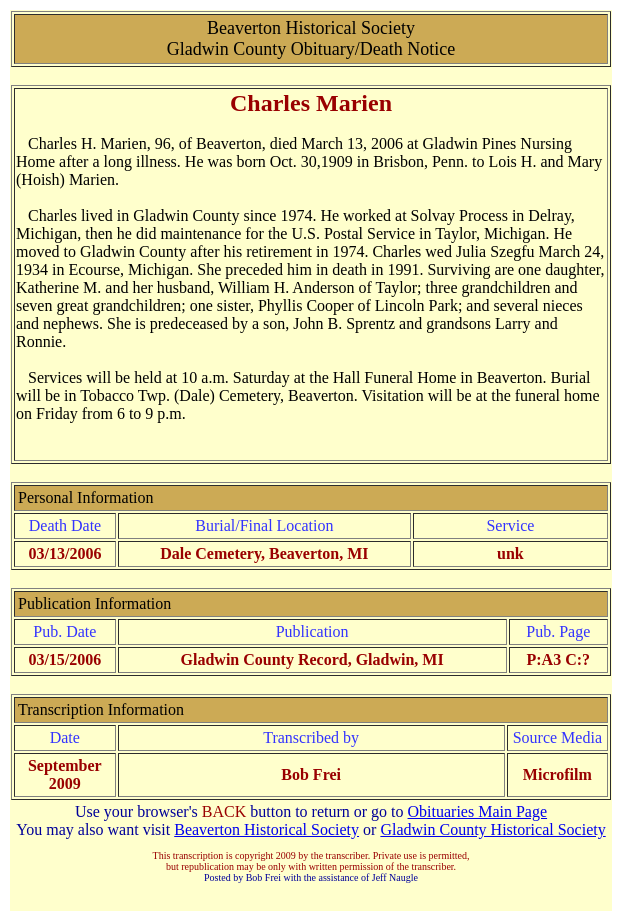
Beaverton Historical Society (266, 829)
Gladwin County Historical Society (492, 829)
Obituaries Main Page (478, 811)
